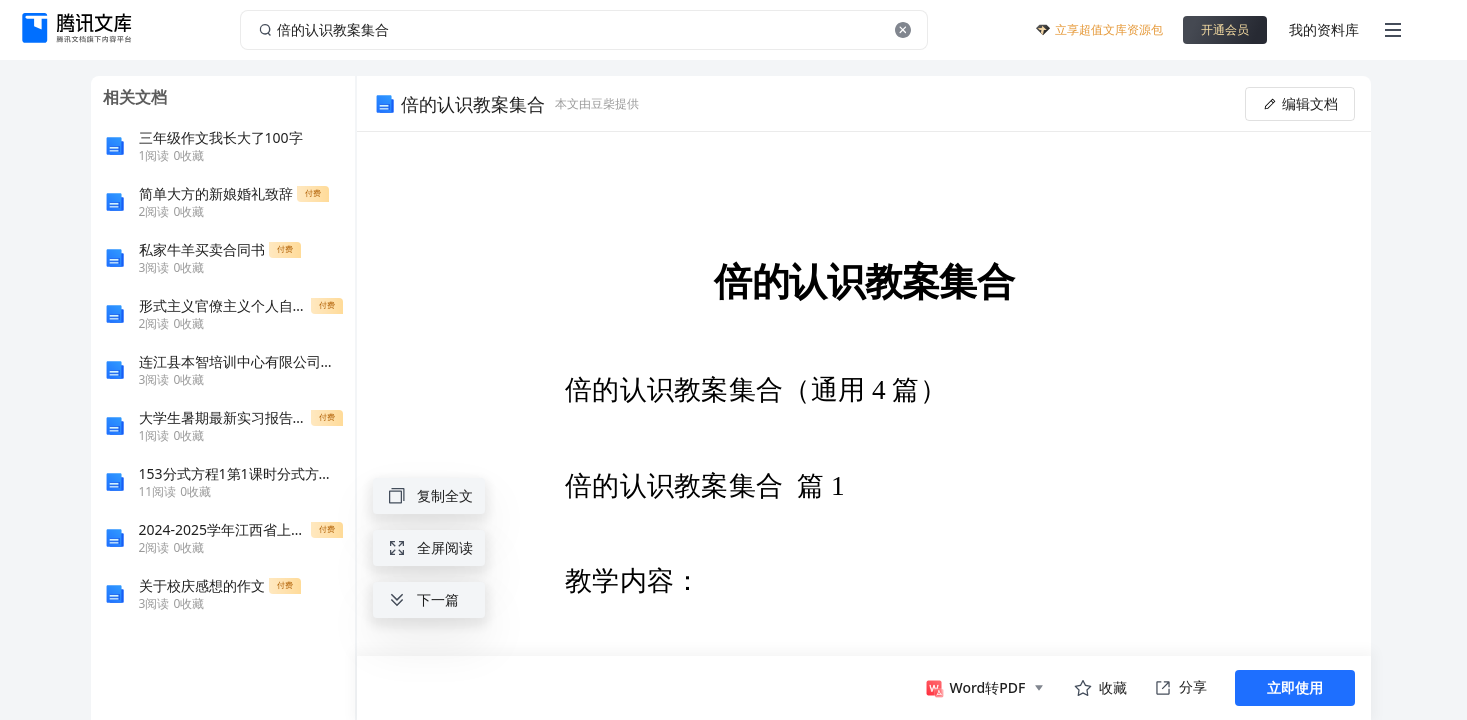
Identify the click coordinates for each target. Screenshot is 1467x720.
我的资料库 (1324, 29)
